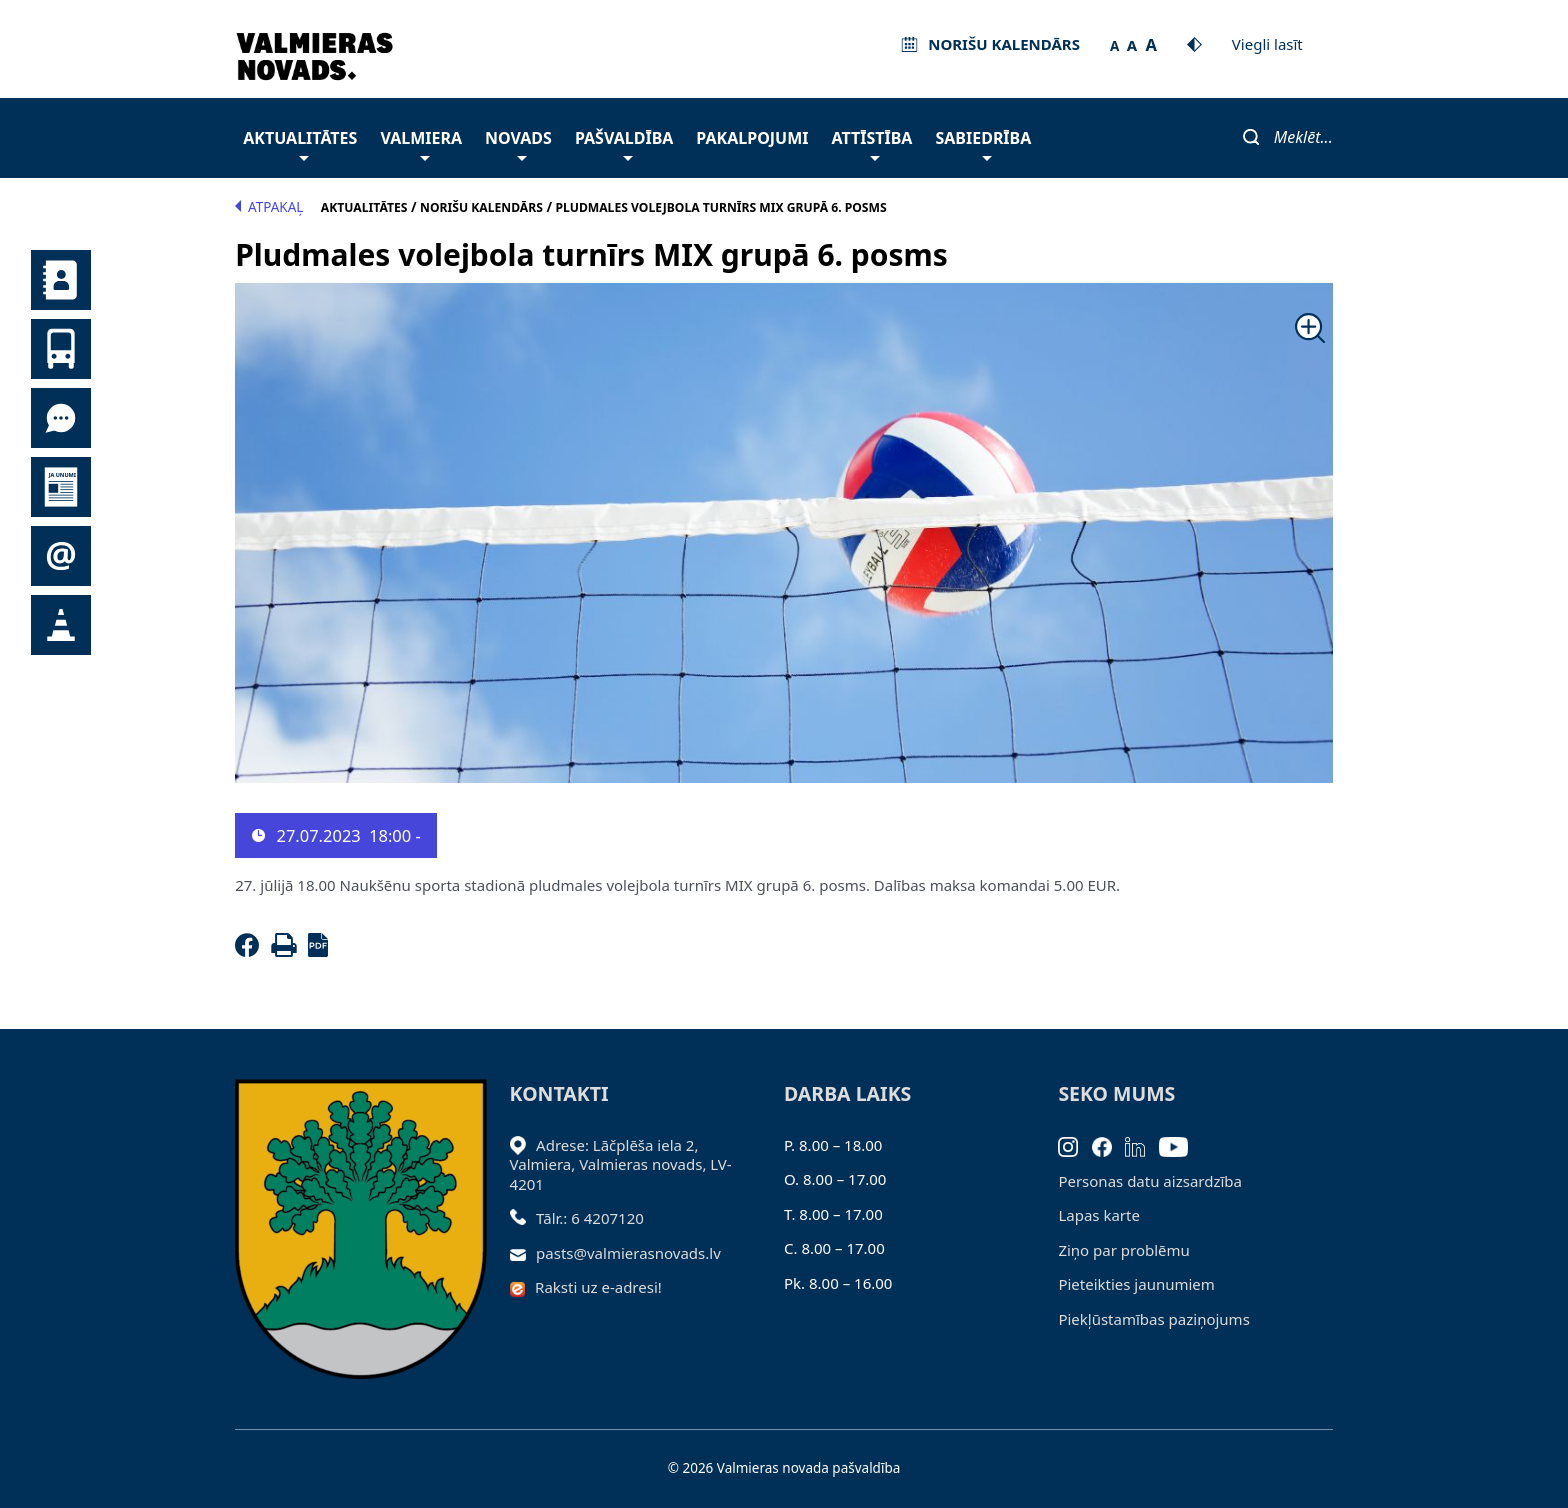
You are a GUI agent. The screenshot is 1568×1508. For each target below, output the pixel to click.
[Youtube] (1180, 1145)
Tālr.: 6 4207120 (590, 1218)
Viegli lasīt (1267, 44)
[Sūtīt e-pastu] (523, 1253)
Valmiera (421, 143)
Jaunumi (61, 487)
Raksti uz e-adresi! (598, 1287)
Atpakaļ (269, 207)
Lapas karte (1099, 1215)
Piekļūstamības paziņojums (1153, 1319)
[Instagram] (1075, 1145)
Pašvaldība (624, 143)
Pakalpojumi (752, 138)
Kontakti (61, 280)
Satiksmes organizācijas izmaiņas (61, 625)
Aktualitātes (300, 143)
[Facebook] (251, 951)
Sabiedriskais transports (61, 349)
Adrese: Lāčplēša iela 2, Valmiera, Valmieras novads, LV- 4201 (621, 1164)
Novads (518, 143)
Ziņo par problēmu (1123, 1250)
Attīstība (872, 143)
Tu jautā (61, 418)
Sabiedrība (983, 143)
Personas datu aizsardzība (1150, 1181)
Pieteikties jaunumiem (61, 556)
